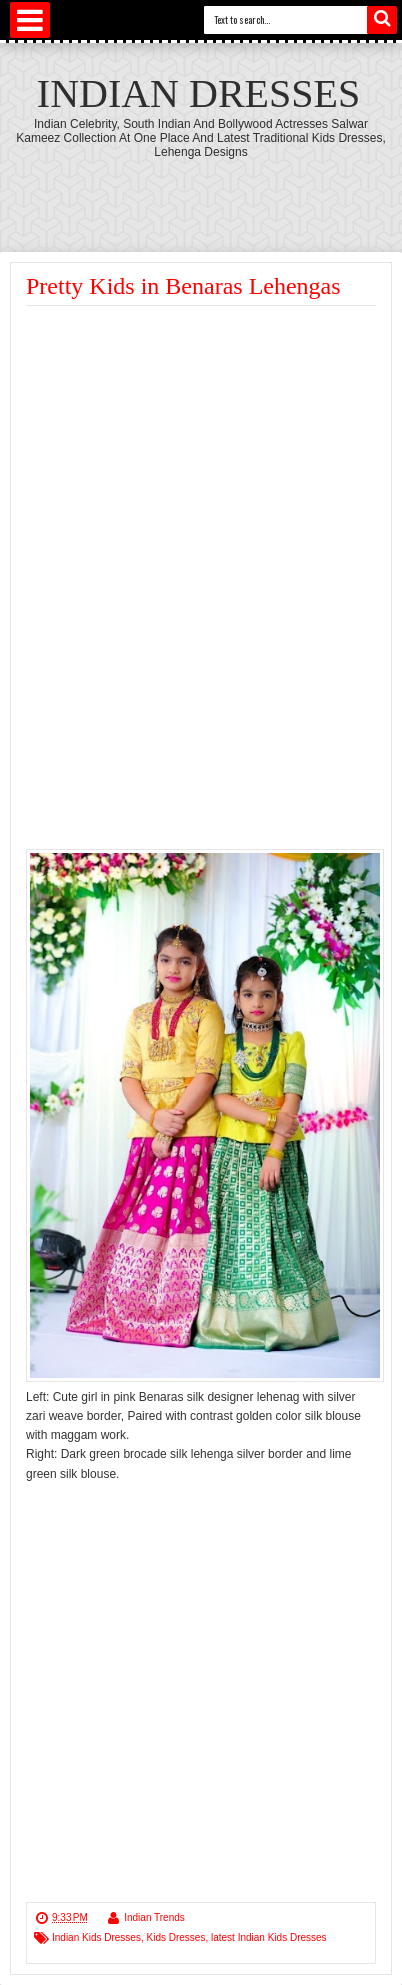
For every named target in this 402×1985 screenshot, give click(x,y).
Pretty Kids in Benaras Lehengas (183, 286)
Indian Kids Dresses (96, 1937)
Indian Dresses (198, 93)
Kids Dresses (176, 1937)
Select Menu (30, 20)
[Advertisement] (194, 456)
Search (382, 20)
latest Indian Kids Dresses (269, 1937)
